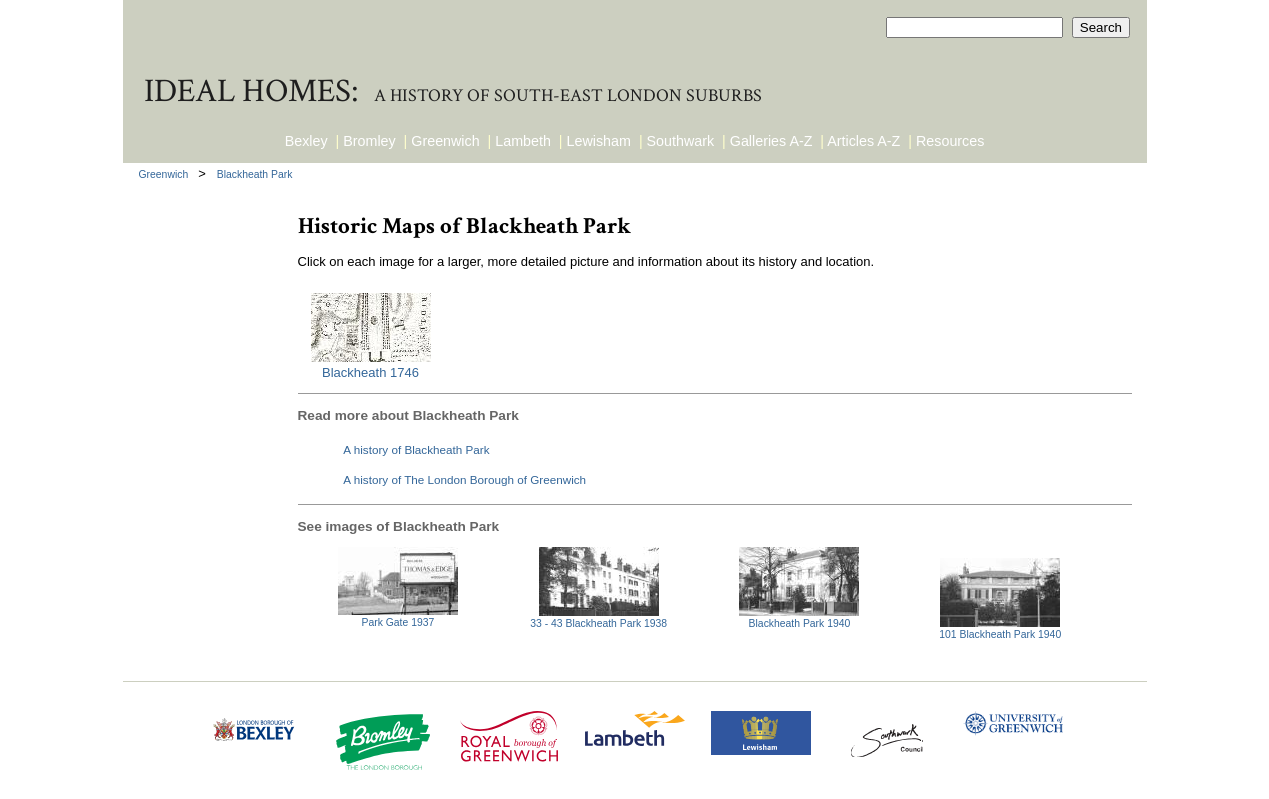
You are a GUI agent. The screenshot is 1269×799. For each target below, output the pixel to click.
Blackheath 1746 (370, 372)
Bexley (306, 141)
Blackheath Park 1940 (800, 623)
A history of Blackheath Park (416, 449)
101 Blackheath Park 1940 (1000, 634)
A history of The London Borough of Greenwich (464, 479)
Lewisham (599, 141)
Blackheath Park (255, 174)
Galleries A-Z (771, 141)
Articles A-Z (863, 141)
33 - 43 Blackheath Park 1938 (598, 623)
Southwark (681, 141)
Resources (950, 141)
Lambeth (523, 141)
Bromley (369, 141)
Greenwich (445, 141)
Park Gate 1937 (398, 622)
